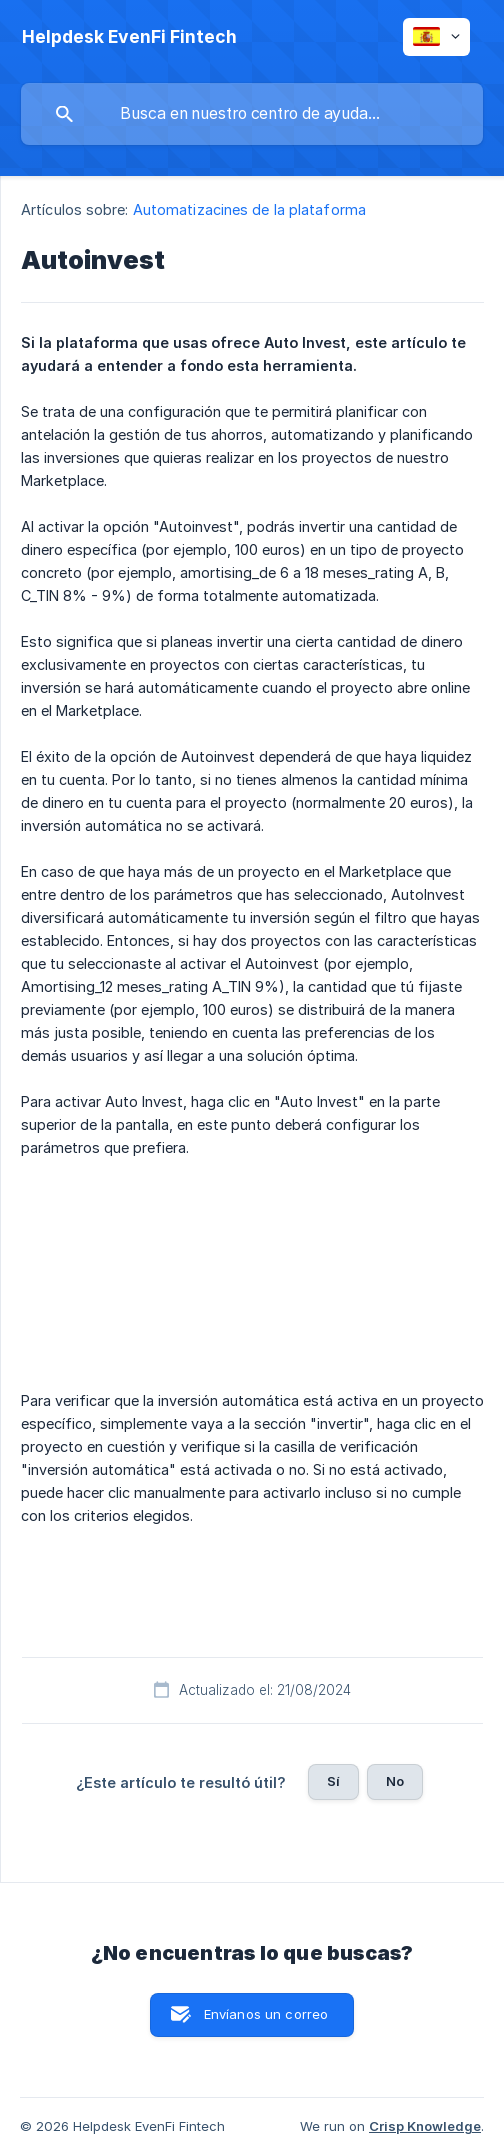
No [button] (395, 1781)
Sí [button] (333, 1781)
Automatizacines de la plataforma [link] (249, 209)
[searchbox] (252, 114)
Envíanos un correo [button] (266, 2014)
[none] (129, 37)
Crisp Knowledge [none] (425, 2126)
